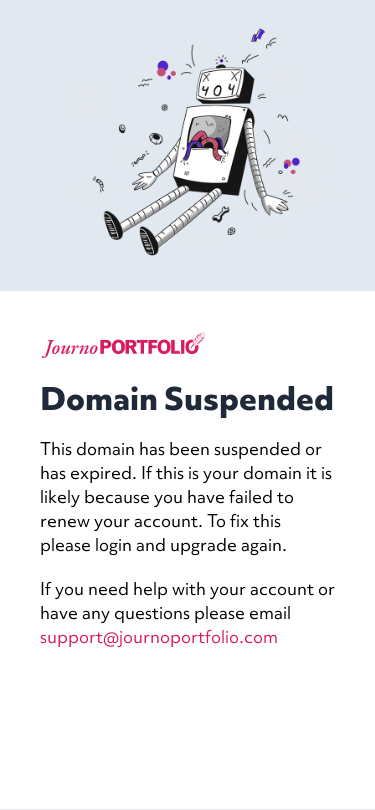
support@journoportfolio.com (159, 636)
